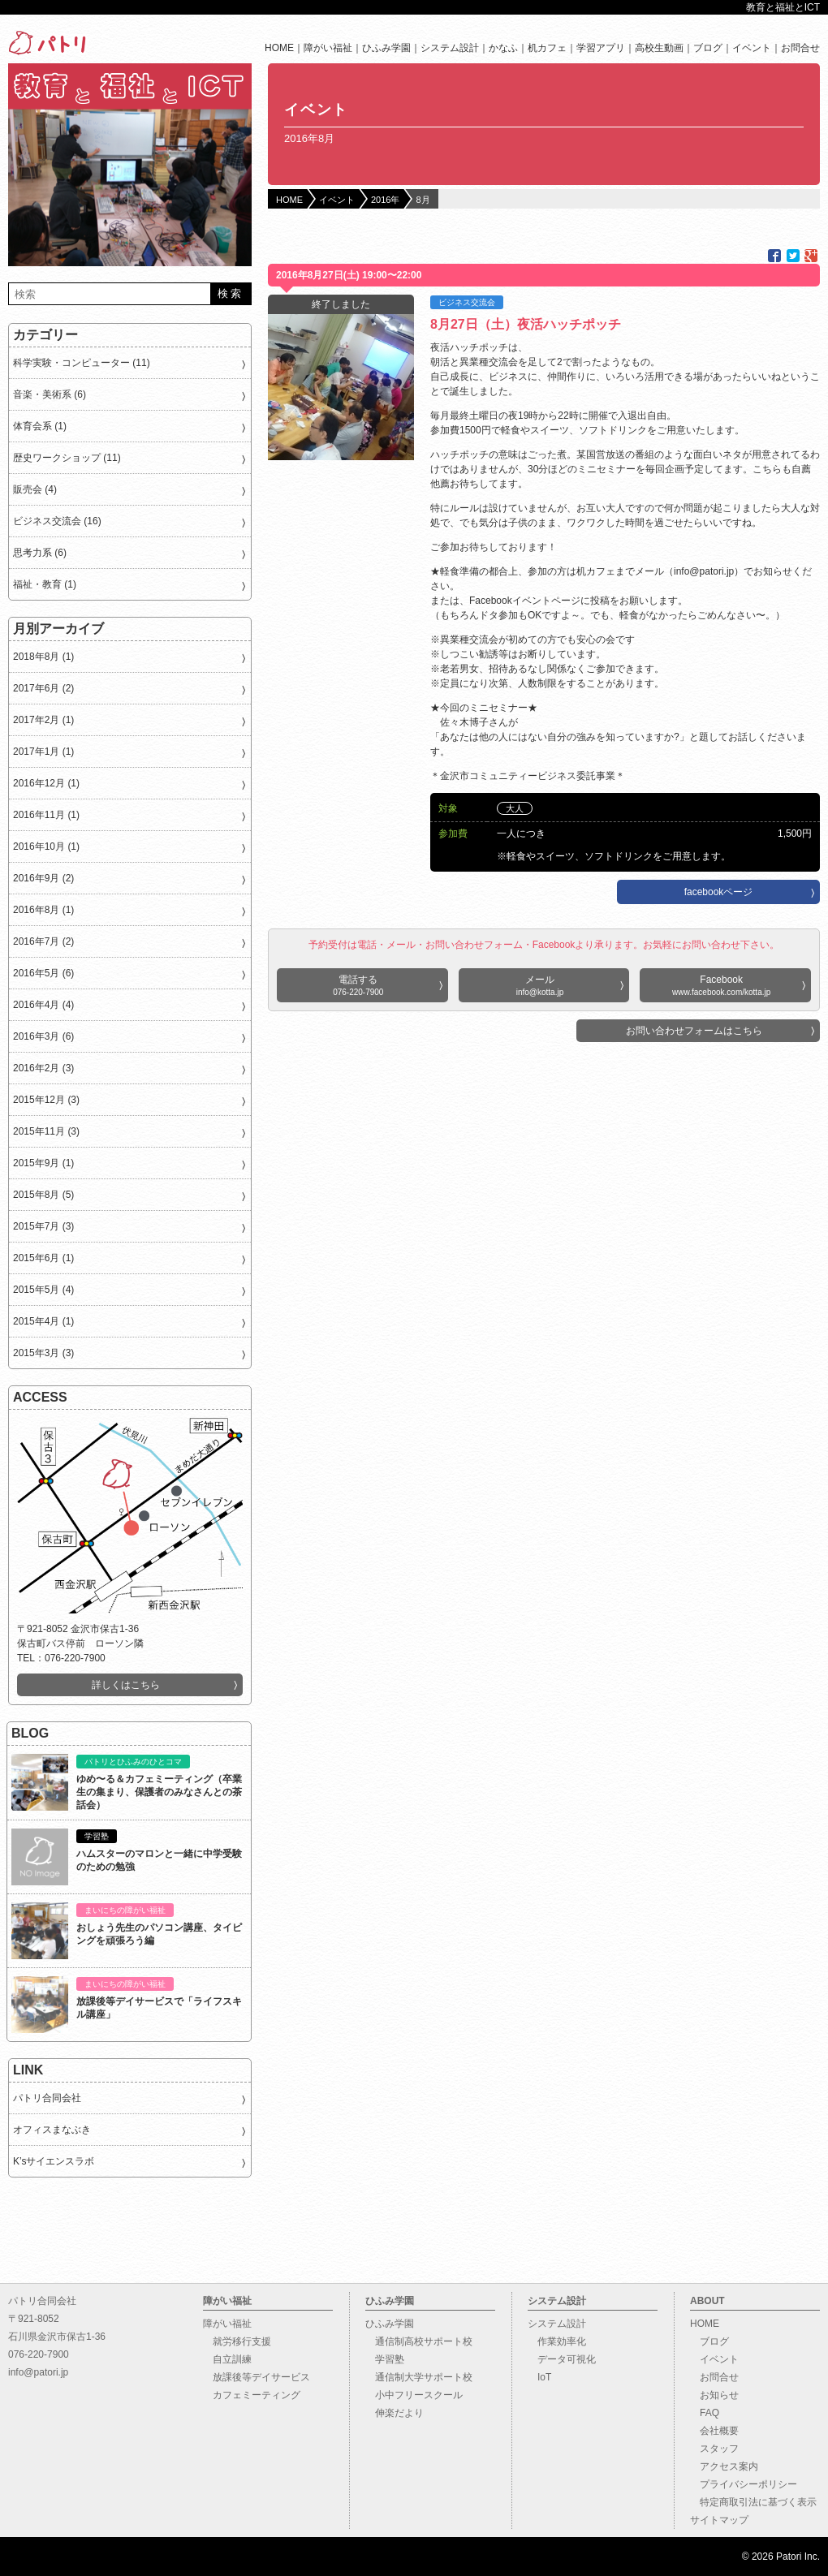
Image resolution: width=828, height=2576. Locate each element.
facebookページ (718, 892)
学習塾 (384, 2359)
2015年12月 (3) (46, 1099)
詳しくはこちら (126, 1685)
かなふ (503, 48)
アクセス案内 (724, 2466)
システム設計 (449, 48)
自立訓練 (227, 2359)
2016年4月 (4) (43, 1004)
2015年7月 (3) (43, 1226)
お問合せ (800, 48)
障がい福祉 (328, 48)
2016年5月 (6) (43, 973)
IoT (539, 2377)
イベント (751, 48)
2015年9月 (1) (43, 1163)
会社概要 (714, 2430)
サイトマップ (719, 2520)
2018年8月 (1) (43, 656)
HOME (279, 48)
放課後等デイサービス (256, 2377)
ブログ (707, 48)
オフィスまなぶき (52, 2129)
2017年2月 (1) (43, 720)
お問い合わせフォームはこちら (694, 1030)
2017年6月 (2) (43, 688)
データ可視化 (562, 2359)
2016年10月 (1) (46, 846)
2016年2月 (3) (43, 1068)
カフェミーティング (251, 2395)
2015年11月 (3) (46, 1131)
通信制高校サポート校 (418, 2341)
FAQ (704, 2413)
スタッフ (714, 2448)
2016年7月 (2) (43, 941)
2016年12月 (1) (46, 783)
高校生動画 (659, 48)
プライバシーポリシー (743, 2484)
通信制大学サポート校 (418, 2377)
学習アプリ (600, 48)
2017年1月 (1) (43, 751)
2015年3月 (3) (43, 1353)
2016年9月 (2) (43, 878)
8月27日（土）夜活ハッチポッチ (525, 324)
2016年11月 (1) (46, 815)
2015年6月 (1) (43, 1258)
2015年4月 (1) (43, 1321)
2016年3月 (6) (43, 1036)
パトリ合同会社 (47, 2098)
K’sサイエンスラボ (53, 2161)
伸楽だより (394, 2413)
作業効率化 (557, 2341)
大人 (515, 808)
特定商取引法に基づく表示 (753, 2502)
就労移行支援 (237, 2341)
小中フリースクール (414, 2395)
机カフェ (547, 48)
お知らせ (714, 2395)
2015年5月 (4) (43, 1289)
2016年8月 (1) (43, 909)
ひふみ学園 (386, 48)
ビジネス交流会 (466, 302)
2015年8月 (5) (43, 1194)
